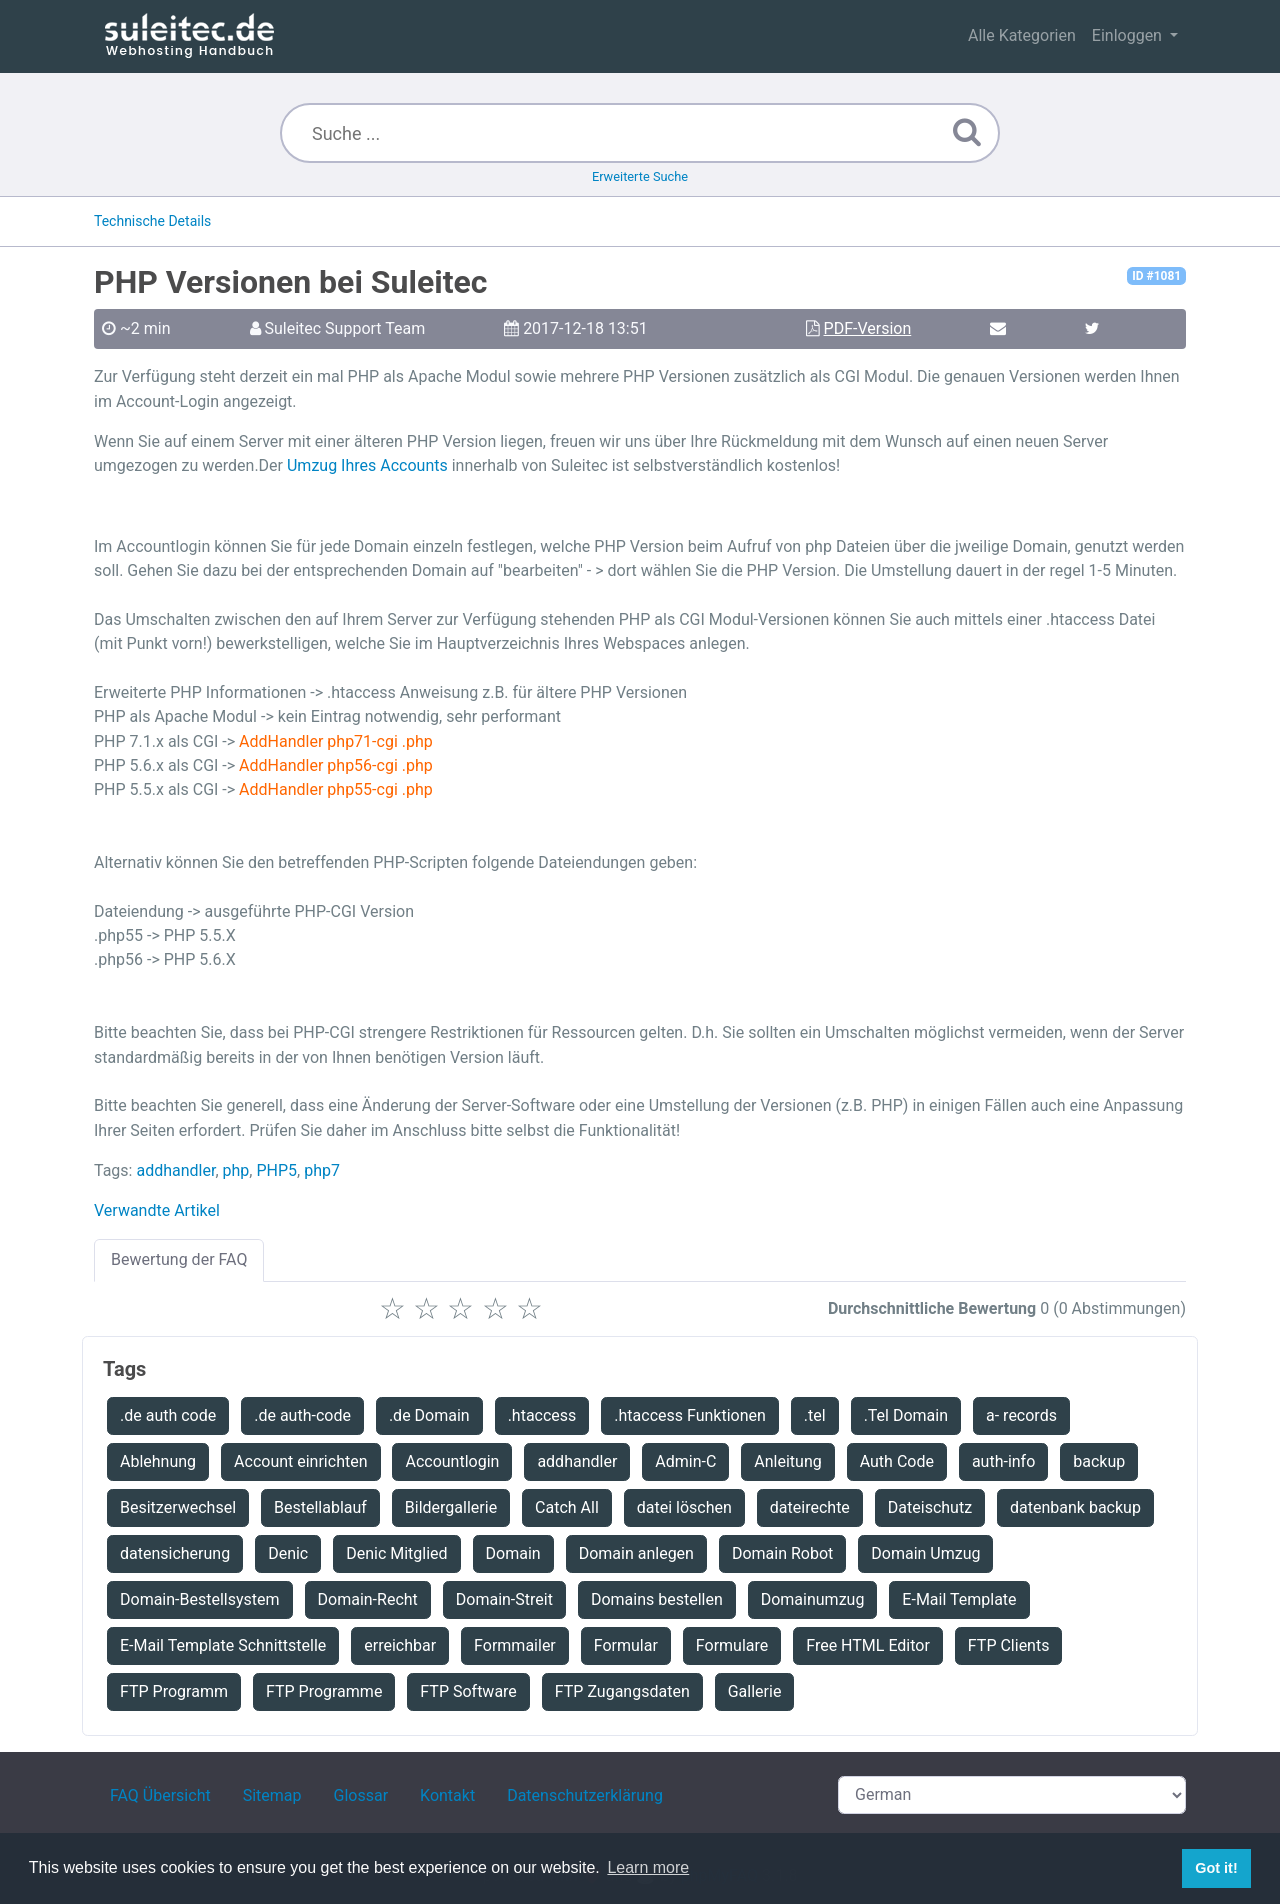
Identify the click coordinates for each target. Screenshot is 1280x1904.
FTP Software (468, 1691)
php (236, 1170)
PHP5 (276, 1170)
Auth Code (897, 1461)
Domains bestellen (657, 1599)
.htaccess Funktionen (690, 1415)
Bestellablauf (320, 1507)
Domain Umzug (925, 1553)
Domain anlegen (636, 1553)
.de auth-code (302, 1415)
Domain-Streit (504, 1599)
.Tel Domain (906, 1415)
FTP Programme (324, 1691)
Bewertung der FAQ (179, 1259)
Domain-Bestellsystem (200, 1599)
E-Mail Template (959, 1599)
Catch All (567, 1507)
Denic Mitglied (396, 1553)
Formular (626, 1645)
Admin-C (685, 1461)
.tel (815, 1415)
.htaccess (542, 1415)
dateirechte (810, 1507)
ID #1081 (1156, 276)
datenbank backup (1075, 1507)
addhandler (175, 1170)
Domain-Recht (368, 1599)
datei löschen (684, 1507)
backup (1099, 1461)
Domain (513, 1553)
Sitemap (272, 1795)
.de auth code (168, 1415)
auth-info (1003, 1461)
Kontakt (447, 1795)
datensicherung (175, 1553)
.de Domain (429, 1415)
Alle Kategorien (1022, 35)
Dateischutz (930, 1507)
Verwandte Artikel (157, 1210)
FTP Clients (1009, 1645)
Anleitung (787, 1461)
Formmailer (515, 1645)
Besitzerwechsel (178, 1507)
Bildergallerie (451, 1507)
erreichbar (400, 1645)
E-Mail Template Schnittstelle (223, 1645)
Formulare (732, 1645)
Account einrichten (300, 1461)
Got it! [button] (1216, 1868)
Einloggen (1129, 35)
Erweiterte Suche (640, 176)
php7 (322, 1170)
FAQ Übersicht (160, 1795)
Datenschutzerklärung (585, 1795)
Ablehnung (158, 1461)
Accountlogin (452, 1461)
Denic (288, 1553)
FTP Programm (174, 1691)
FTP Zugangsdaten (622, 1691)
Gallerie (755, 1691)
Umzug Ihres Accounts (367, 465)
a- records (1021, 1415)
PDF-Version (868, 328)
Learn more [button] (648, 1867)
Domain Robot (782, 1553)
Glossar (361, 1795)
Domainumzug (813, 1599)
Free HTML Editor (868, 1645)
